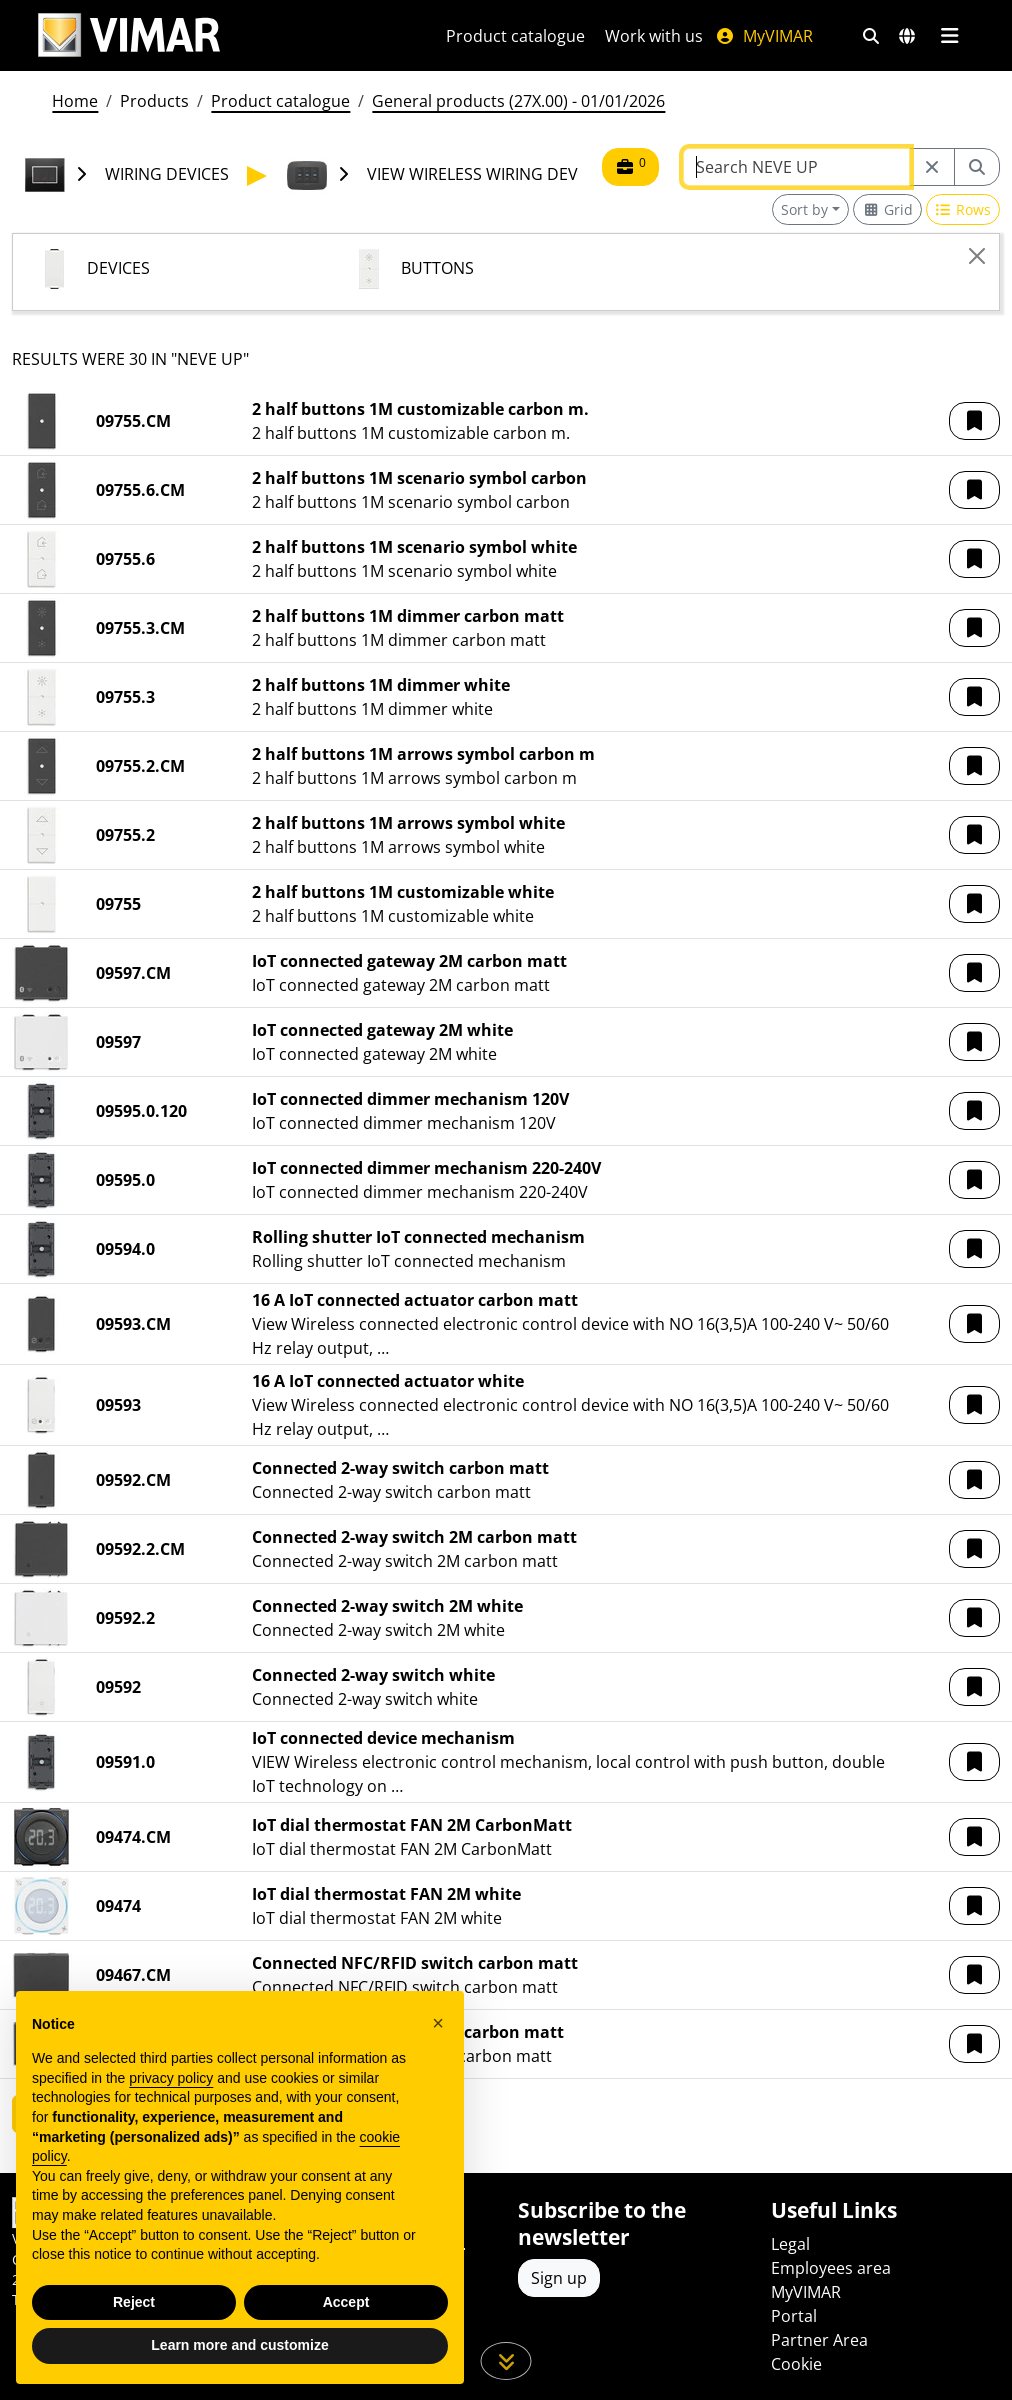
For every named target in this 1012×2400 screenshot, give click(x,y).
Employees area (831, 2268)
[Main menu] (949, 36)
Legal (790, 2244)
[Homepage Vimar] (129, 35)
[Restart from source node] (932, 167)
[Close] (977, 256)
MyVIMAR (764, 36)
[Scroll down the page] (506, 2361)
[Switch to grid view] (887, 209)
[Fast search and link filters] (871, 36)
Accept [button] (346, 2302)
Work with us (654, 36)
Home (75, 101)
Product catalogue (515, 36)
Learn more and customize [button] (239, 2345)
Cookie (796, 2364)
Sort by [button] (804, 209)
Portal (794, 2316)
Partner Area (819, 2340)
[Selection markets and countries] (907, 36)
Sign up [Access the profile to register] (559, 2278)
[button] (974, 421)
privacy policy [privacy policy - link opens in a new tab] (171, 2078)
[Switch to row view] (963, 209)
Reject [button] (134, 2302)
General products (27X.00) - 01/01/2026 (518, 101)
